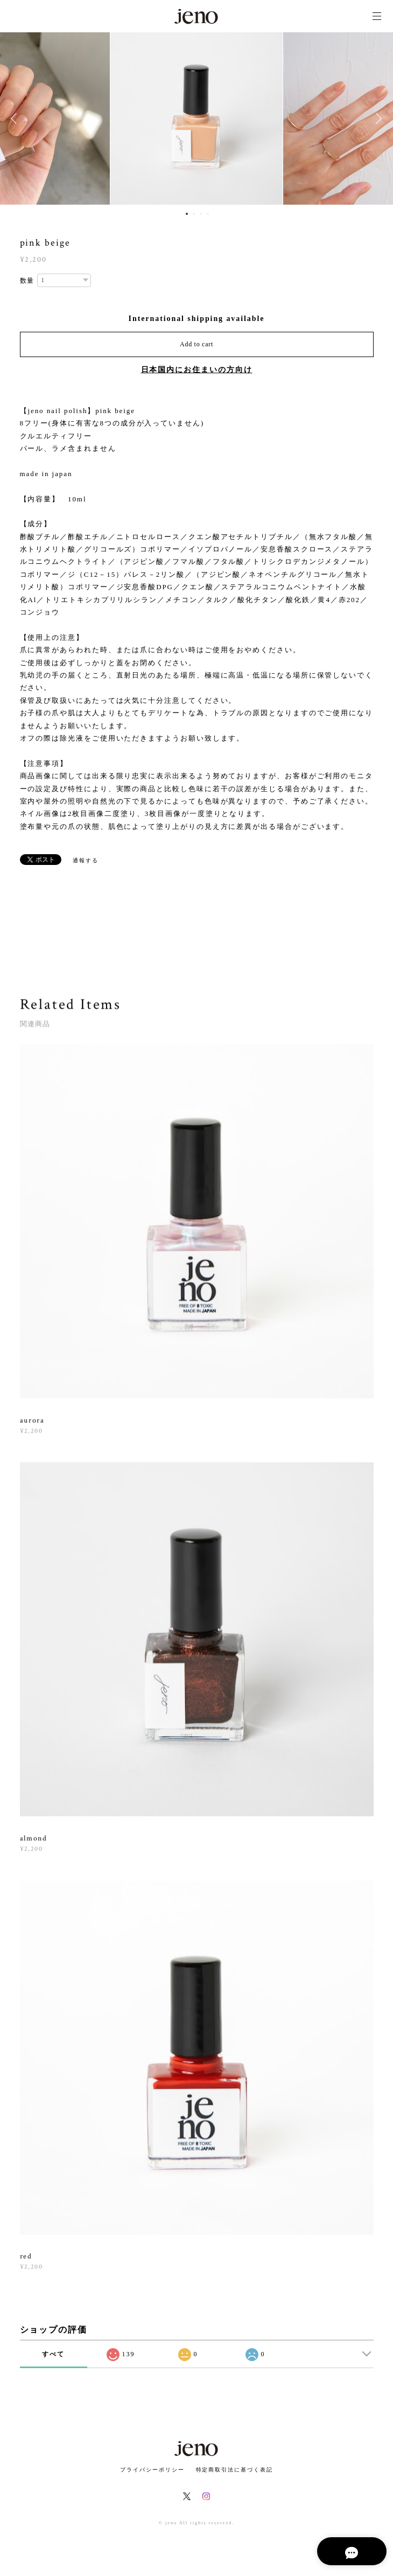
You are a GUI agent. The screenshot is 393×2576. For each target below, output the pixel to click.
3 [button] (201, 214)
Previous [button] (16, 118)
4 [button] (208, 214)
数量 (27, 280)
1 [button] (187, 214)
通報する (86, 860)
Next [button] (376, 118)
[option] (196, 118)
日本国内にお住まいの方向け (196, 370)
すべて (53, 2354)
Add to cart (196, 344)
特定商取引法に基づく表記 (234, 2470)
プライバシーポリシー (152, 2470)
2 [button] (194, 214)
